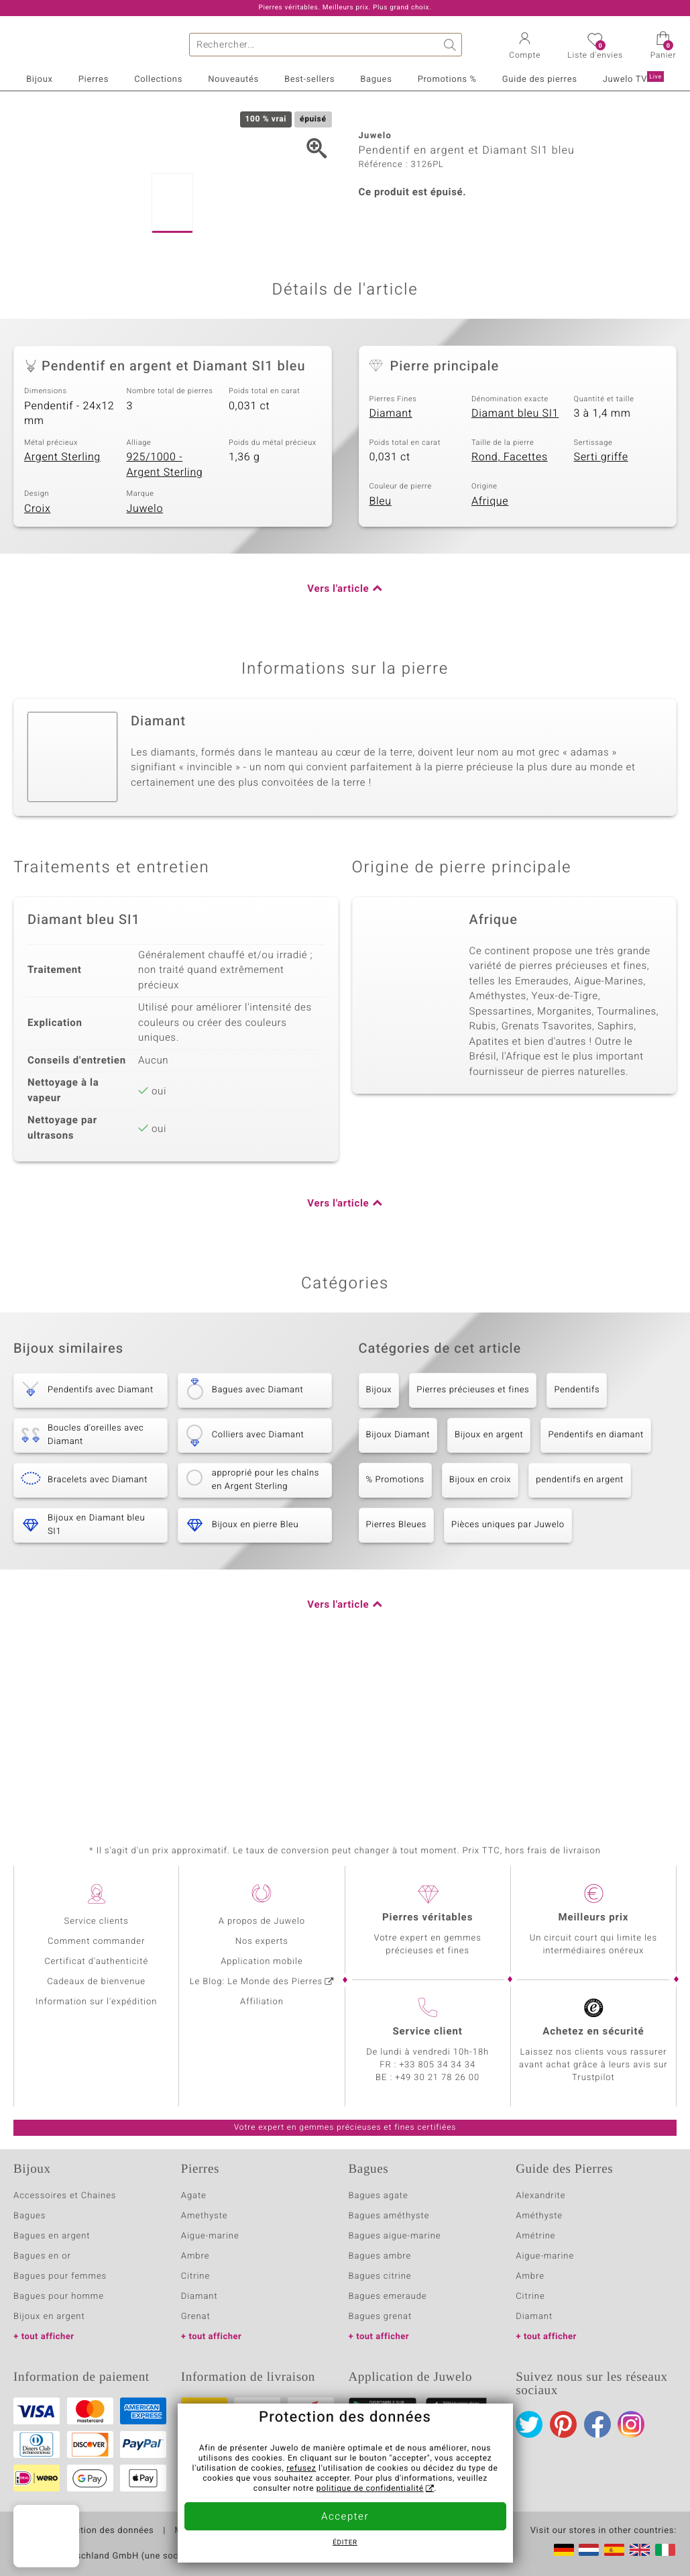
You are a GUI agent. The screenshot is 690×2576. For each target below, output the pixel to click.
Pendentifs (576, 1539)
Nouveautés (233, 79)
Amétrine (535, 2236)
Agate (194, 2195)
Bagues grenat (380, 2316)
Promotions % (447, 79)
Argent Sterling (62, 607)
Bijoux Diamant (398, 1584)
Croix (37, 658)
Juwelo (145, 658)
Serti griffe (601, 607)
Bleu (380, 650)
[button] (525, 47)
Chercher (450, 45)
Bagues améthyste (389, 2216)
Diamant (390, 563)
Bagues (376, 79)
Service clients (96, 1921)
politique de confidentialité (370, 2489)
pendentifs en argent (580, 1629)
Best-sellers (309, 79)
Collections (158, 79)
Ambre (195, 2256)
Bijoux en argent (489, 1584)
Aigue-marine (210, 2236)
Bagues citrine (380, 2276)
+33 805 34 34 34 (437, 2065)
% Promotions (395, 1629)
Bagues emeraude (388, 2296)
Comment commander (96, 1941)
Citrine (195, 2276)
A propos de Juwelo (262, 1921)
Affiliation (262, 2002)
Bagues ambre (380, 2256)
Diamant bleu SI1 (515, 563)
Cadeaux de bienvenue (96, 1981)
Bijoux (39, 79)
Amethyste (204, 2216)
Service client (427, 2031)
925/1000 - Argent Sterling (165, 614)
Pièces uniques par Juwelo (508, 1674)
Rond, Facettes (509, 607)
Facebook (597, 2424)
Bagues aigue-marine (395, 2236)
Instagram (631, 2424)
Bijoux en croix (480, 1629)
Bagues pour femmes (60, 2276)
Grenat (196, 2316)
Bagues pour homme (58, 2296)
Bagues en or (42, 2256)
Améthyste (539, 2216)
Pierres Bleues (396, 1674)
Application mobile (262, 1961)
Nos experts (261, 1941)
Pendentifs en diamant (595, 1584)
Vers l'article (338, 738)
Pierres (93, 79)
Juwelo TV (633, 78)
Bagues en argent (51, 2236)
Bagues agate (378, 2195)
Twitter (529, 2424)
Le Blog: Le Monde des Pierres (256, 1981)
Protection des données (103, 2531)
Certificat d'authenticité (96, 1961)
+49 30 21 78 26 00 (437, 2077)
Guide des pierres (539, 79)
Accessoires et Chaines (64, 2195)
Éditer (345, 2543)
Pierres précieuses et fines (472, 1539)
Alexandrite (540, 2195)
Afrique (489, 650)
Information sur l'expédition (96, 2002)
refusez (301, 2469)
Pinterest (563, 2424)
